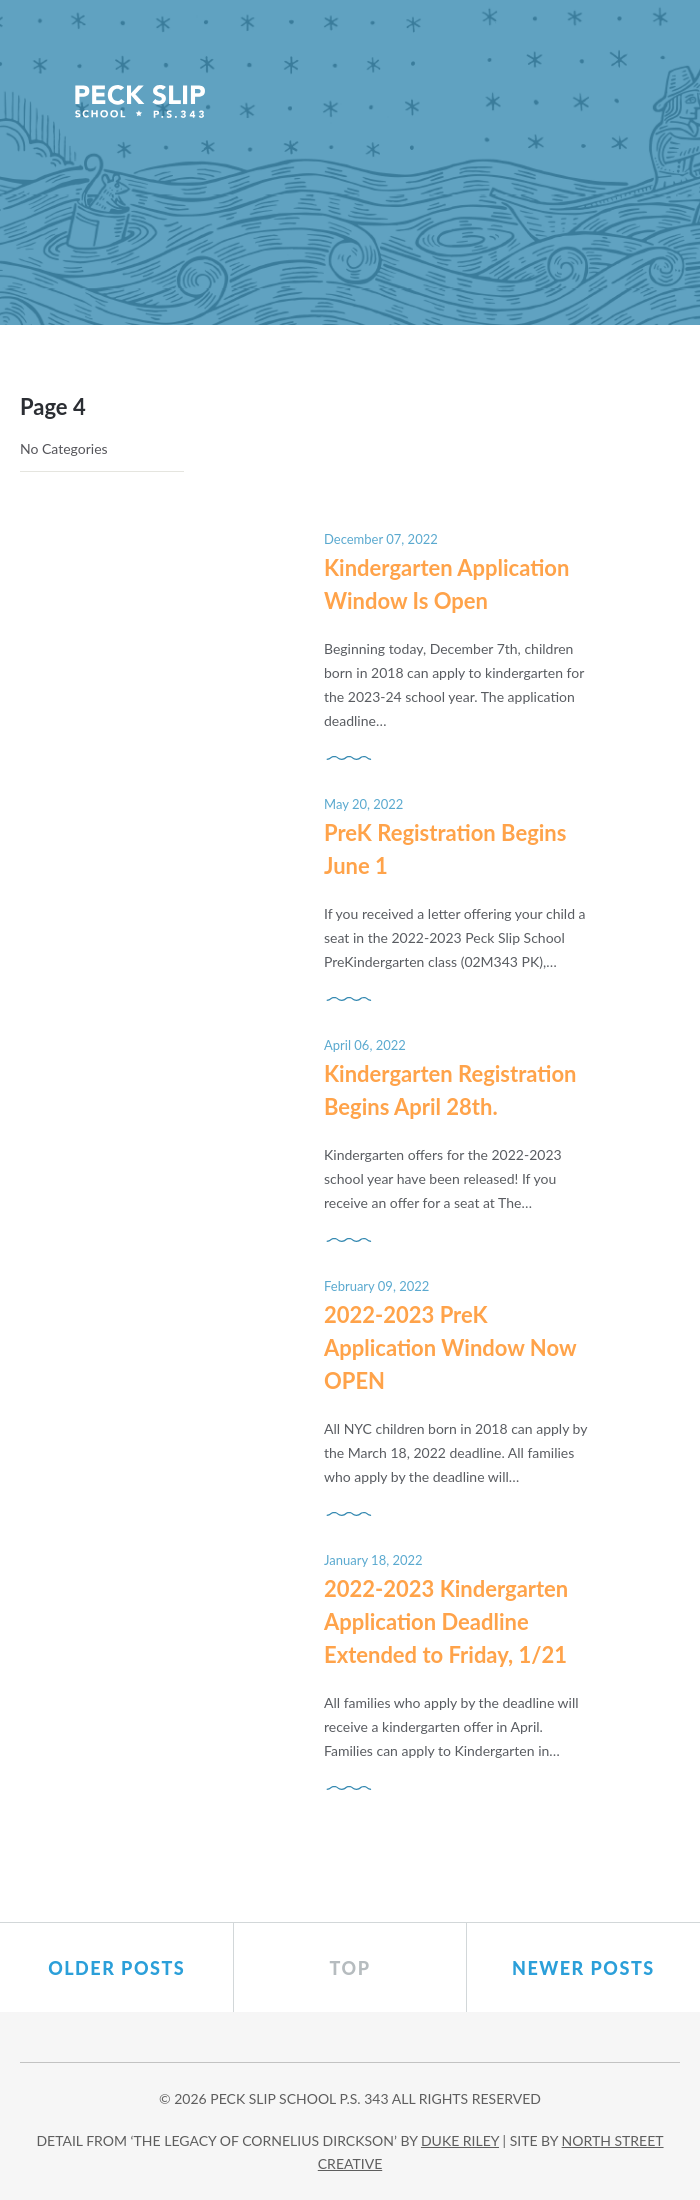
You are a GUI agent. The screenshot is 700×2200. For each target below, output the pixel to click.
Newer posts (583, 1968)
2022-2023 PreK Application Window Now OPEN (450, 1347)
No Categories (64, 448)
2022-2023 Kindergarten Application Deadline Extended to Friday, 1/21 (446, 1621)
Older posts (116, 1968)
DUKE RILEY (460, 2140)
